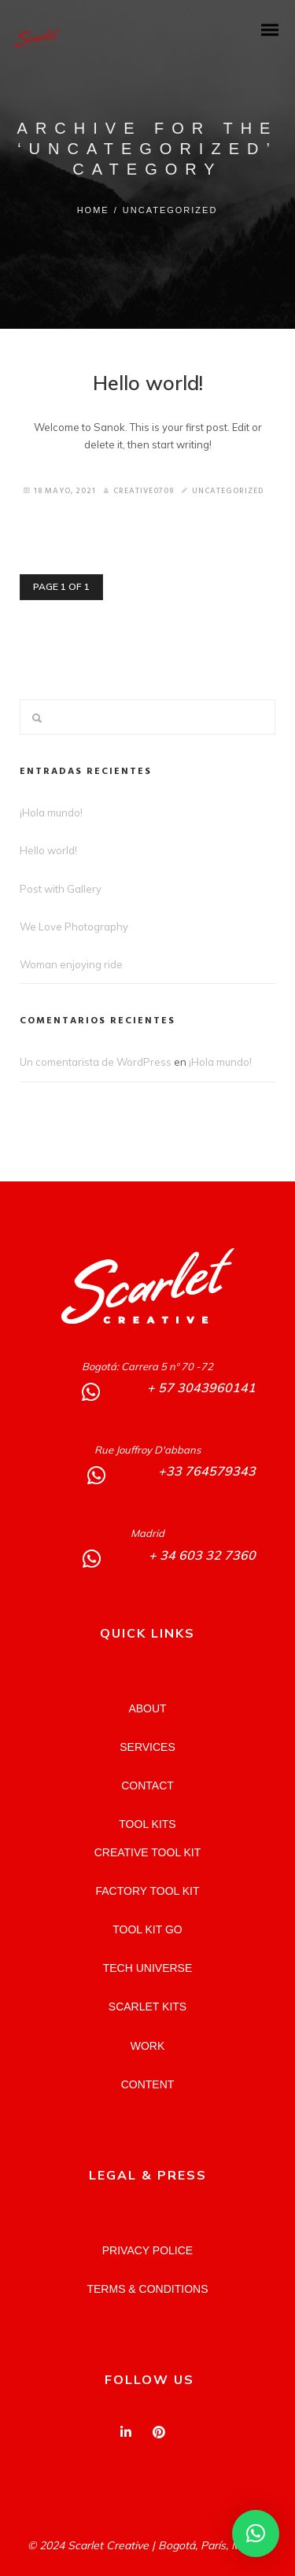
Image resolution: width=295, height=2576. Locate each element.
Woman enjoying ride (71, 964)
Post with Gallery (60, 889)
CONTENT (148, 2084)
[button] (255, 2533)
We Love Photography (74, 926)
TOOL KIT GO (147, 1929)
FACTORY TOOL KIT (147, 1891)
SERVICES (147, 1747)
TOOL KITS (147, 1824)
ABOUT (147, 1708)
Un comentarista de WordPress (95, 1062)
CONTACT (147, 1785)
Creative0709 (139, 491)
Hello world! (148, 382)
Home (93, 210)
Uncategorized (170, 210)
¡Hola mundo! (51, 812)
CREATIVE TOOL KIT (147, 1852)
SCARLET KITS (147, 2006)
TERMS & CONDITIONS (147, 2289)
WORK (148, 2046)
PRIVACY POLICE (147, 2250)
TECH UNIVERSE (148, 1968)
